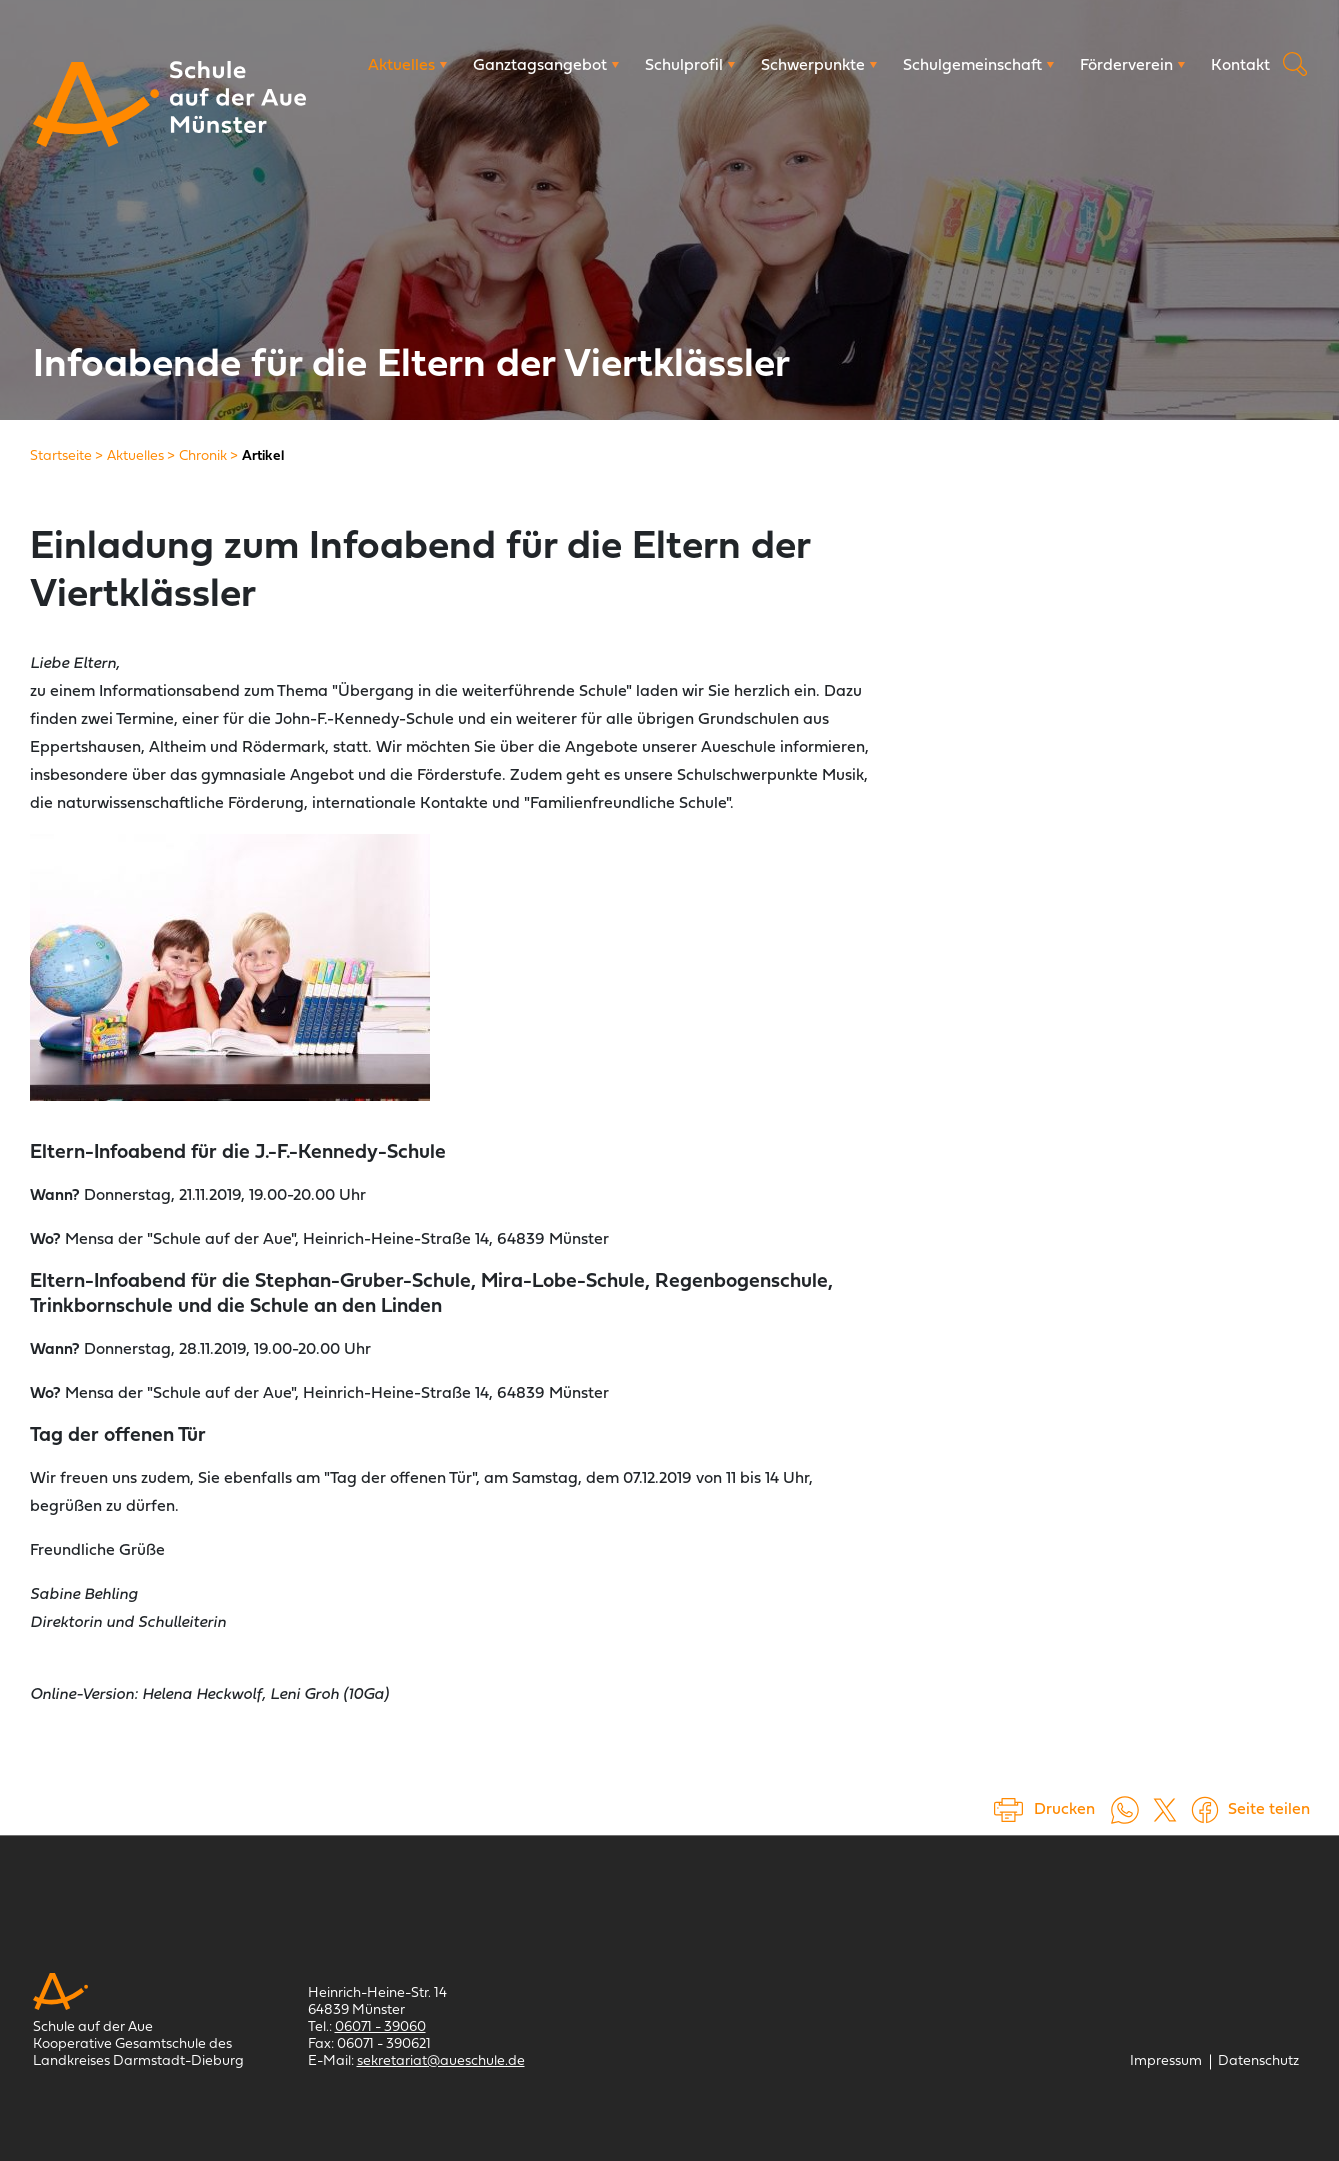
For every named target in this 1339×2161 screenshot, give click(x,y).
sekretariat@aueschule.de (441, 2061)
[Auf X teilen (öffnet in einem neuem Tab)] (1165, 1810)
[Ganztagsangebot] (546, 66)
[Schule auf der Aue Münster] (96, 104)
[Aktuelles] (407, 66)
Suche (1295, 64)
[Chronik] (203, 456)
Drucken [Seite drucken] (1064, 1810)
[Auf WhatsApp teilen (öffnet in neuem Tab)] (1125, 1810)
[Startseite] (61, 456)
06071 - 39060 (380, 2027)
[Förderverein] (1132, 66)
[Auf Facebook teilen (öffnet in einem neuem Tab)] (1205, 1810)
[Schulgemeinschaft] (978, 66)
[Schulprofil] (690, 66)
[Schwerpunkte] (819, 66)
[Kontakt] (1240, 66)
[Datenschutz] (1258, 2061)
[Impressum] (1166, 2061)
